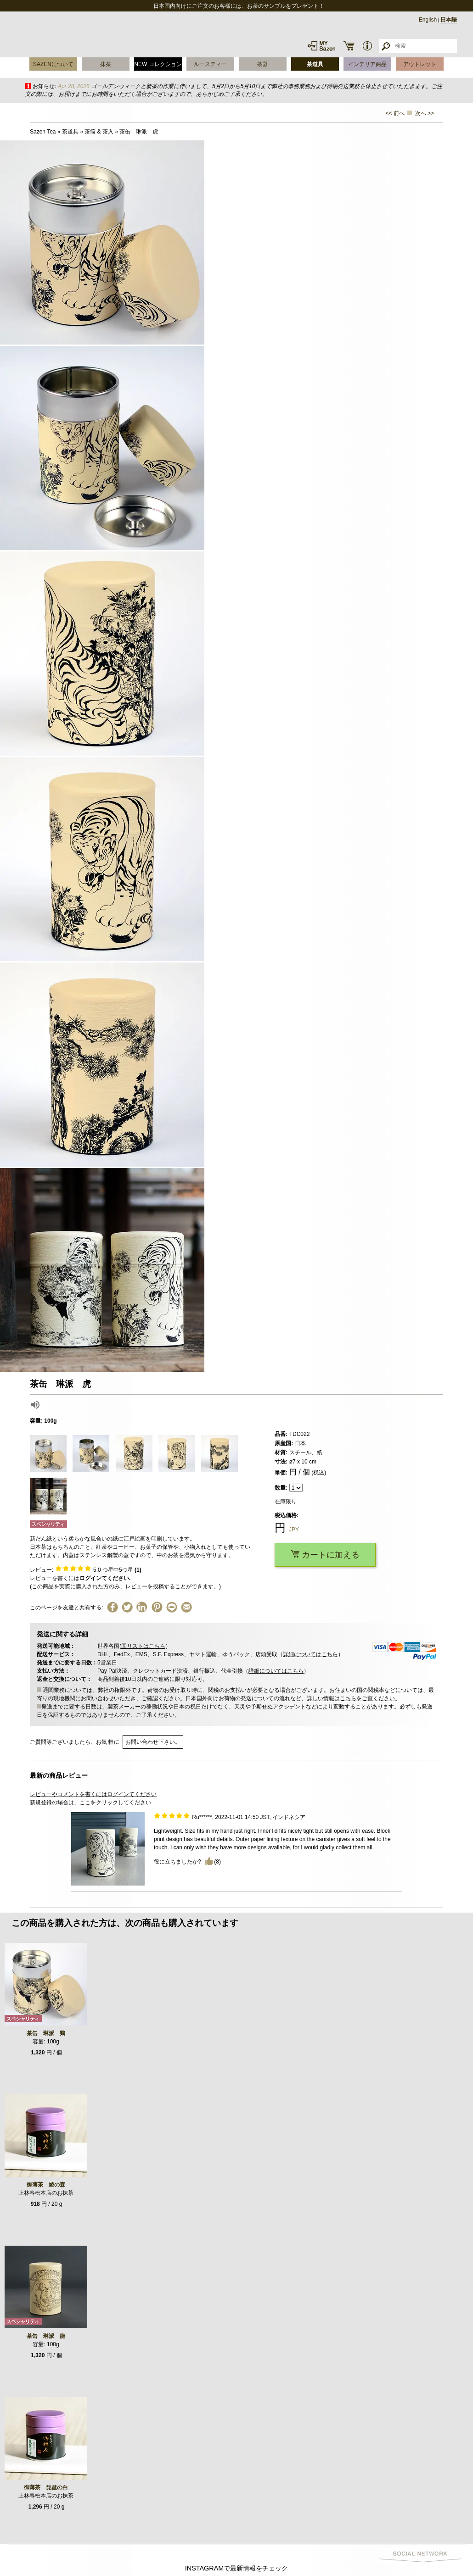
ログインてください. (104, 1578)
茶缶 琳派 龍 (46, 2336)
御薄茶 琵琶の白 (46, 2487)
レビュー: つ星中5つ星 (85, 1570)
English (428, 20)
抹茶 (105, 64)
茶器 (262, 64)
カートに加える (325, 1554)
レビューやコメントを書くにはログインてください (93, 1794)
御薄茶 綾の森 (46, 2184)
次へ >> (424, 113)
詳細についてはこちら (310, 1654)
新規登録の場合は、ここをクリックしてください (90, 1802)
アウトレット (419, 64)
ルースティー (210, 64)
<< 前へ (395, 113)
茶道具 (315, 64)
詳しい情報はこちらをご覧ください (351, 1698)
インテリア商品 (367, 64)
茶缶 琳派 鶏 (46, 2033)
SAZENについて (53, 64)
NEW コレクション (157, 64)
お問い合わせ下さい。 (152, 1742)
